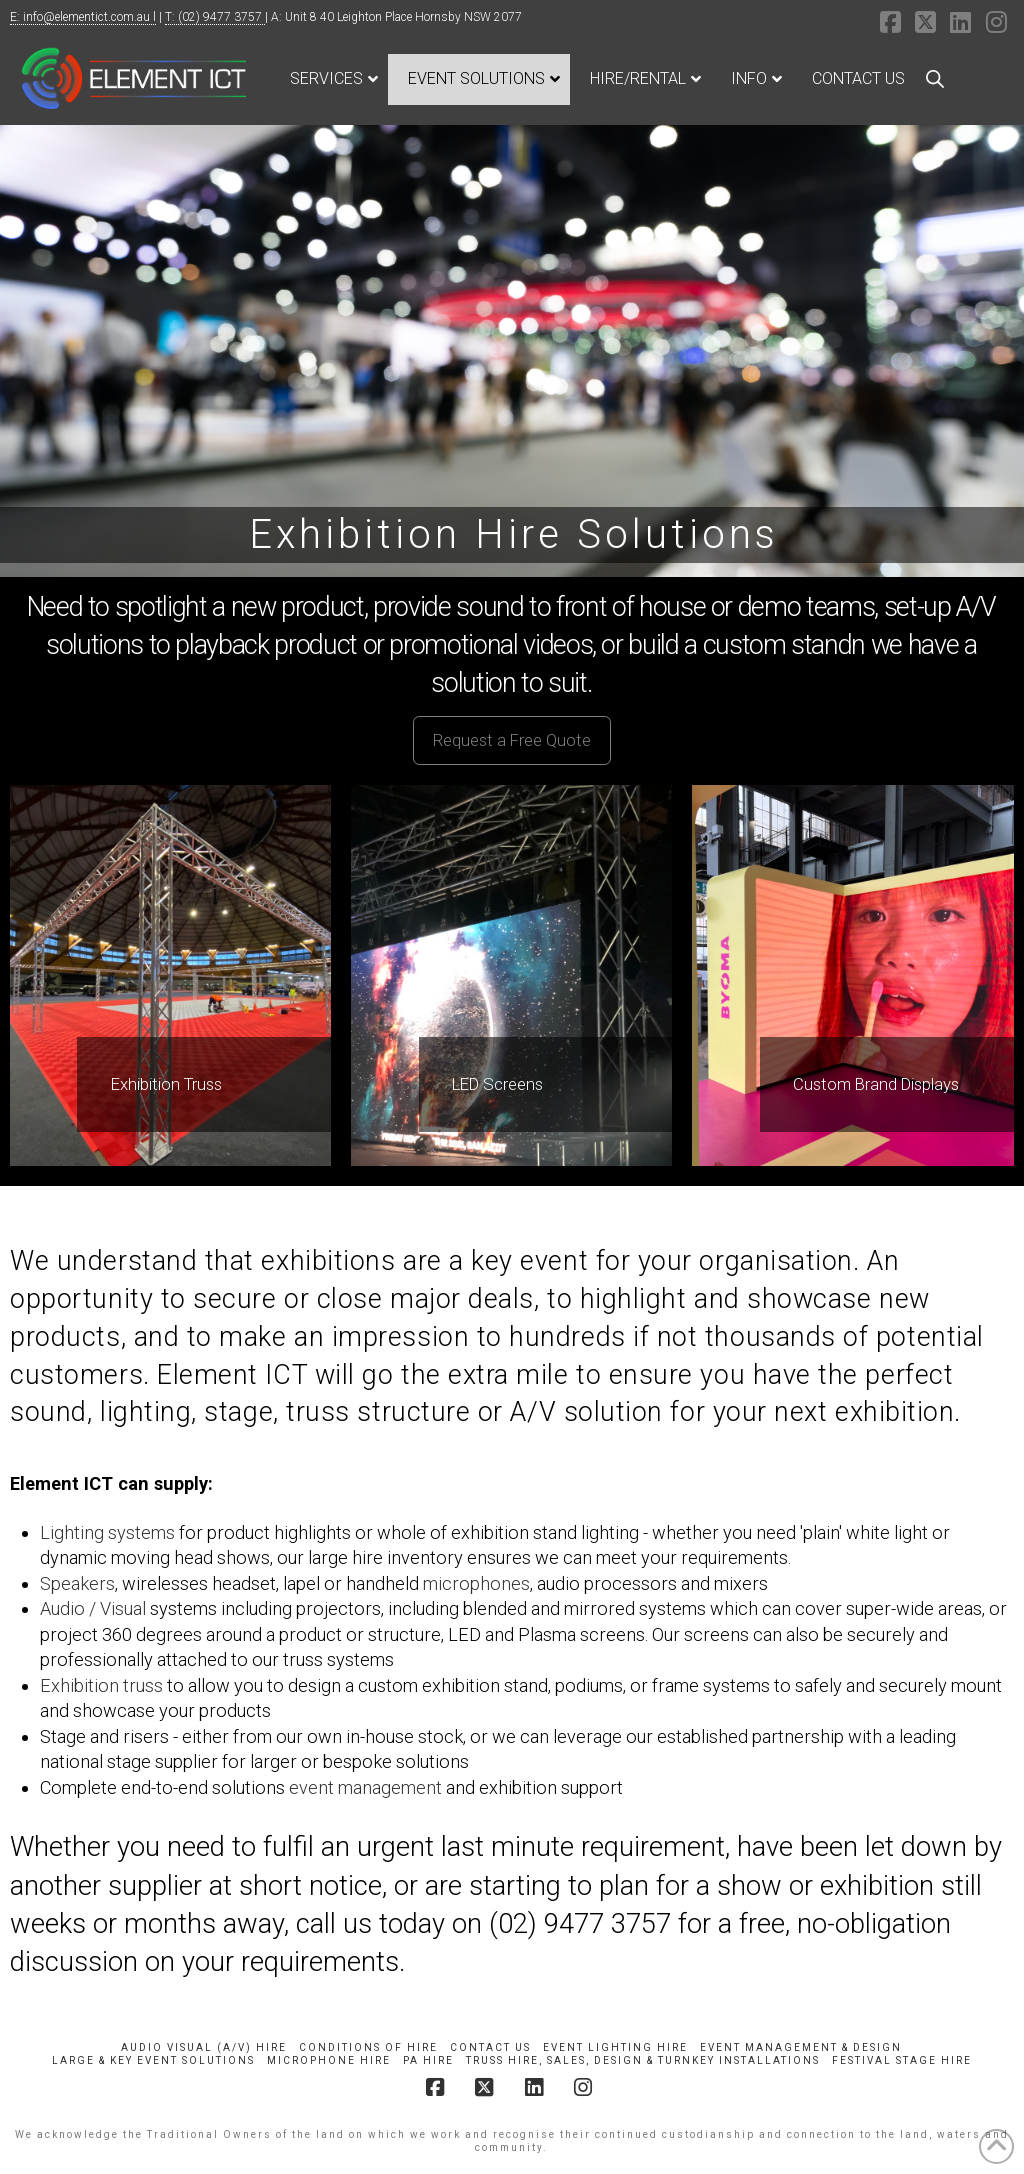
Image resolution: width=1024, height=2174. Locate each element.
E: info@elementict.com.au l (83, 17)
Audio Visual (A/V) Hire (204, 2047)
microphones (476, 1583)
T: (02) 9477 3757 (215, 17)
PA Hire (428, 2060)
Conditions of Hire (368, 2047)
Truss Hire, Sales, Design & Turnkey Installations (643, 2060)
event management (365, 1787)
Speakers (77, 1583)
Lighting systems (107, 1532)
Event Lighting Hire (615, 2047)
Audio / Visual (93, 1608)
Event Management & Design (801, 2047)
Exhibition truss (101, 1685)
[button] (512, 740)
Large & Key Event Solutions (153, 2060)
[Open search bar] (935, 79)
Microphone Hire (329, 2060)
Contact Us (490, 2047)
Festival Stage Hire (902, 2060)
